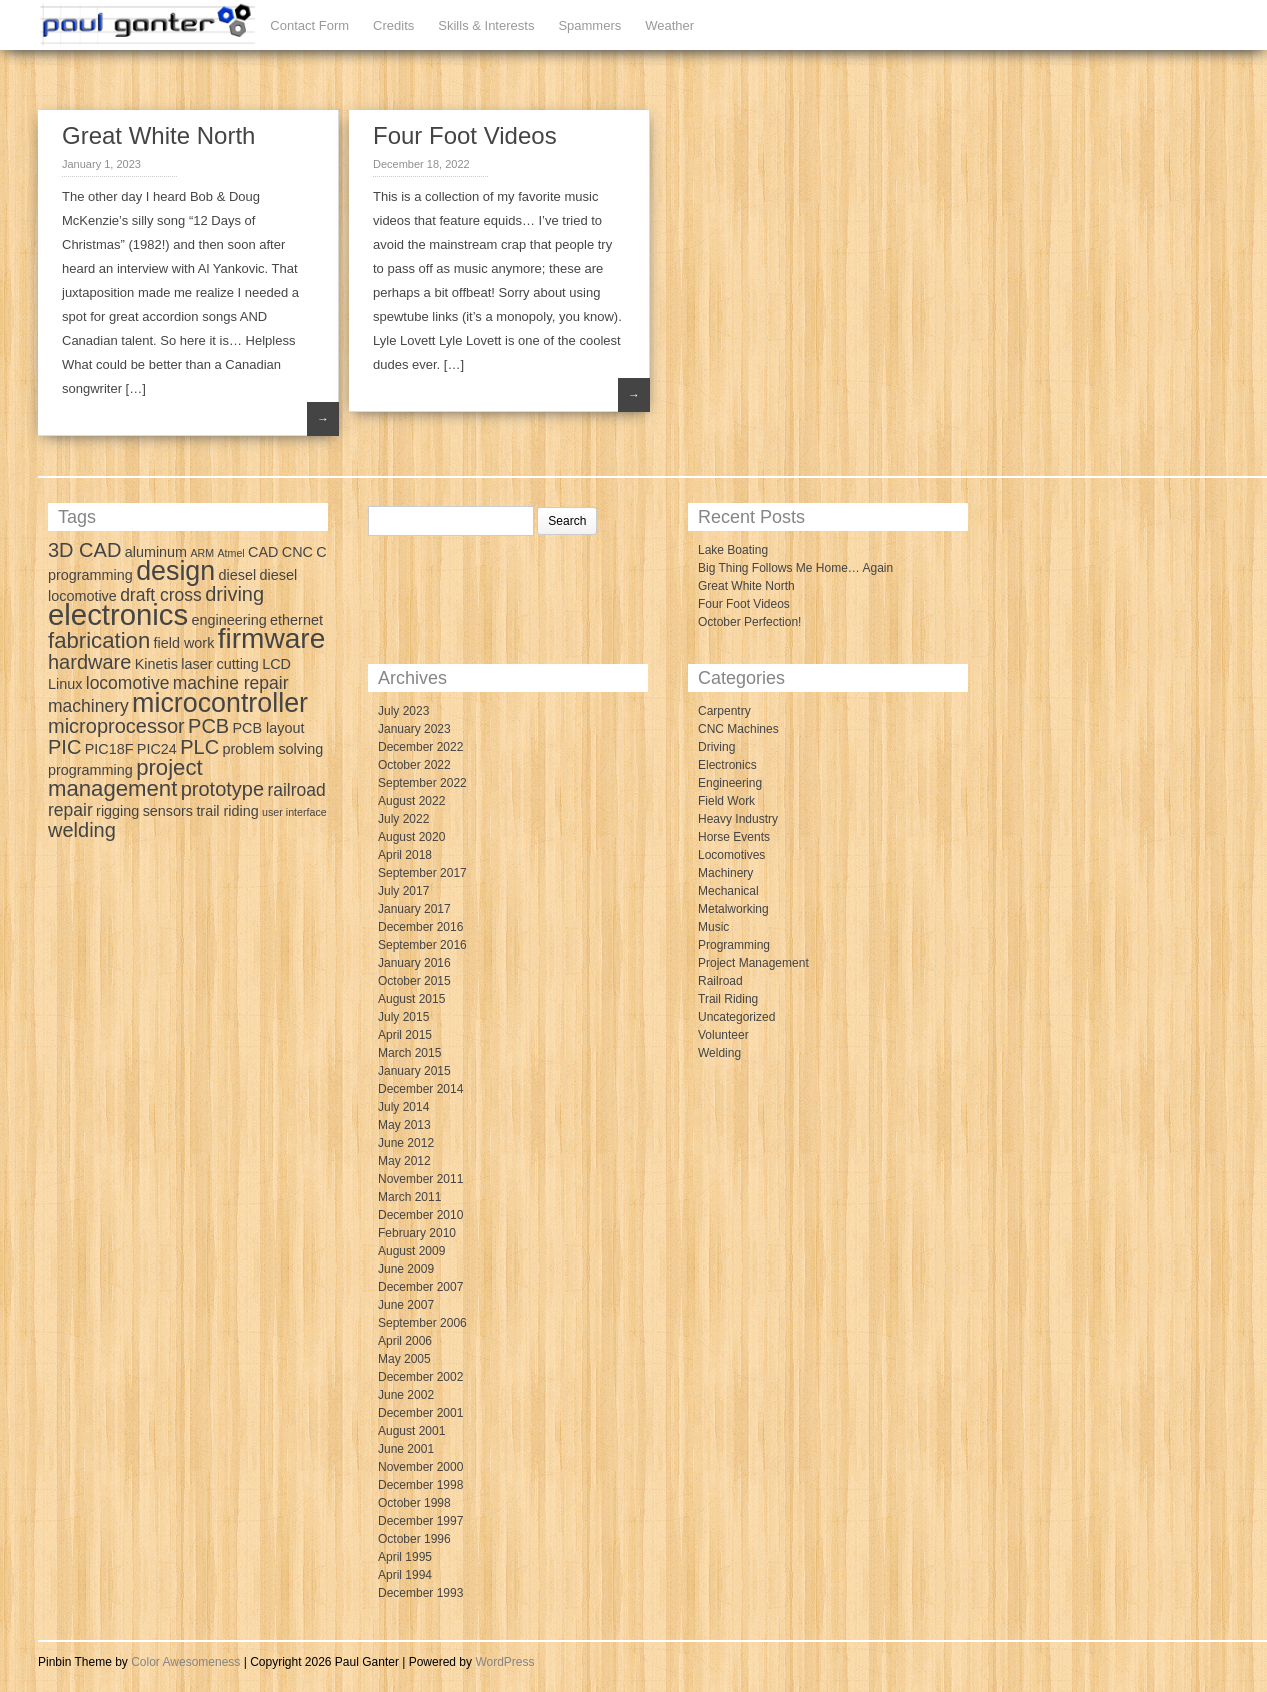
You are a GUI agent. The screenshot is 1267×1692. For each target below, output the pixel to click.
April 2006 (405, 1341)
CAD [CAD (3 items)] (263, 552)
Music (713, 927)
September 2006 (422, 1323)
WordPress (504, 1662)
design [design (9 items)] (175, 571)
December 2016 (420, 927)
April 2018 (405, 855)
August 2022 (411, 801)
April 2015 (405, 1035)
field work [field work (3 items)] (184, 643)
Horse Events (734, 837)
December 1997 (420, 1521)
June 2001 (406, 1449)
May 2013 (404, 1125)
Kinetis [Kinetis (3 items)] (156, 664)
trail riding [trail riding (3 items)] (227, 811)
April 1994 (405, 1575)
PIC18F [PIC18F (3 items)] (109, 749)
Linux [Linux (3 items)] (65, 684)
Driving (716, 747)
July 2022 (403, 819)
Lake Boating (733, 550)
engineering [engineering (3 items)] (229, 620)
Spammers (589, 25)
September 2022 (422, 783)
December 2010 (420, 1215)
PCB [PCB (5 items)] (208, 726)
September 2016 (422, 945)
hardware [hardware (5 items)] (89, 662)
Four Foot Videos (465, 135)
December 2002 (420, 1377)
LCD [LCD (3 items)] (276, 664)
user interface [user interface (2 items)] (294, 812)
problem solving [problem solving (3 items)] (272, 749)
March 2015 (409, 1053)
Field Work (726, 801)
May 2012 (404, 1161)
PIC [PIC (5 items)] (64, 747)
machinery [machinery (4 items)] (88, 706)
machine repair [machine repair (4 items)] (231, 683)
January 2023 (414, 729)
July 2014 (403, 1107)
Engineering (730, 783)
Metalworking (733, 909)
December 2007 (420, 1287)
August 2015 (411, 999)
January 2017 (414, 909)
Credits (393, 25)
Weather (669, 25)
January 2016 (414, 963)
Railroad (720, 981)
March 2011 (409, 1197)
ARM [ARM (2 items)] (202, 553)
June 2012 (406, 1143)
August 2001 (411, 1431)
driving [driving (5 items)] (234, 594)
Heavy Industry (738, 819)
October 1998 (414, 1503)
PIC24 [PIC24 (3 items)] (157, 749)
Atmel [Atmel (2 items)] (230, 553)
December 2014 (420, 1089)
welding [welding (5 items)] (82, 830)
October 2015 (414, 981)
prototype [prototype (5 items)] (222, 789)
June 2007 (406, 1305)
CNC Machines (738, 729)
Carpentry (724, 711)
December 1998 (420, 1485)
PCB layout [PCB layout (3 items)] (269, 728)
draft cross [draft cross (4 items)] (161, 595)
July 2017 (403, 891)
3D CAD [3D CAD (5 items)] (84, 550)
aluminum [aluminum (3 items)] (156, 552)
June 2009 (406, 1269)
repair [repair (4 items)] (70, 810)
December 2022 (420, 747)
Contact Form (309, 25)
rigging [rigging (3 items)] (117, 811)
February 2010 (417, 1233)
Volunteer (723, 1035)
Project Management (753, 963)
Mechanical (728, 891)
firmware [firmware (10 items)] (272, 638)
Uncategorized (736, 1017)
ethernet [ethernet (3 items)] (296, 620)
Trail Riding (728, 999)
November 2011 (420, 1179)
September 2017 (422, 873)
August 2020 (411, 837)
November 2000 (420, 1467)
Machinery (725, 873)
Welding (719, 1053)
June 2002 (406, 1395)
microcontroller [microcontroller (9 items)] (220, 703)
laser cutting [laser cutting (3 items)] (220, 664)
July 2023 (403, 711)
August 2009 (411, 1251)
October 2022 (414, 765)
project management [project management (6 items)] (125, 778)
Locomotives (731, 855)
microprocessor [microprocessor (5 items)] (116, 726)
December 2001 (420, 1413)
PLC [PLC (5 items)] (199, 747)
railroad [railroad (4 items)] (296, 790)
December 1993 (420, 1593)
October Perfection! (749, 622)
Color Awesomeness (185, 1662)
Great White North (158, 135)
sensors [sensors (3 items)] (168, 811)
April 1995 (405, 1557)
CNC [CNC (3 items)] (297, 552)
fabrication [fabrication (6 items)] (99, 640)
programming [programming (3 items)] (90, 770)
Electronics (727, 765)
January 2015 (414, 1071)
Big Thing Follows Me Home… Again (795, 568)
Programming (734, 945)
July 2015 (403, 1017)
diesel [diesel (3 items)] (238, 575)
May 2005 (404, 1359)
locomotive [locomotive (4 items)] (128, 683)
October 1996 (414, 1539)
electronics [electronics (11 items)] (118, 614)
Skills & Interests (486, 25)
